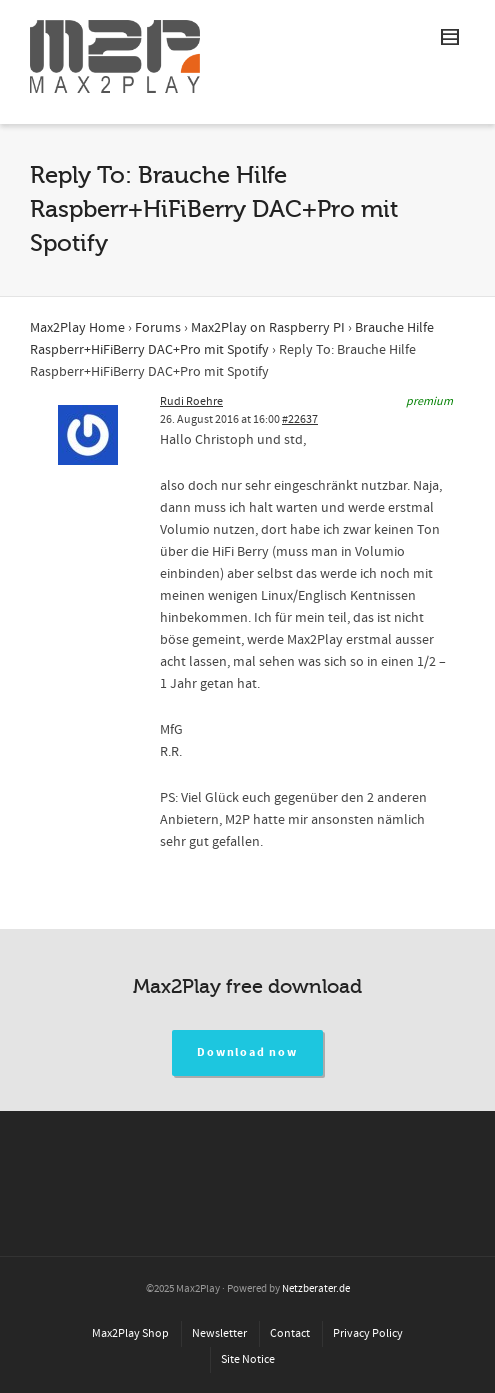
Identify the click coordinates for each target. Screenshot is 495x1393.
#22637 (300, 419)
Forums (158, 328)
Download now (247, 1052)
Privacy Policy (368, 1333)
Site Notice (248, 1359)
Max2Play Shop (130, 1333)
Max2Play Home (77, 328)
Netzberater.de (316, 1289)
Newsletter (219, 1333)
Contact (290, 1333)
